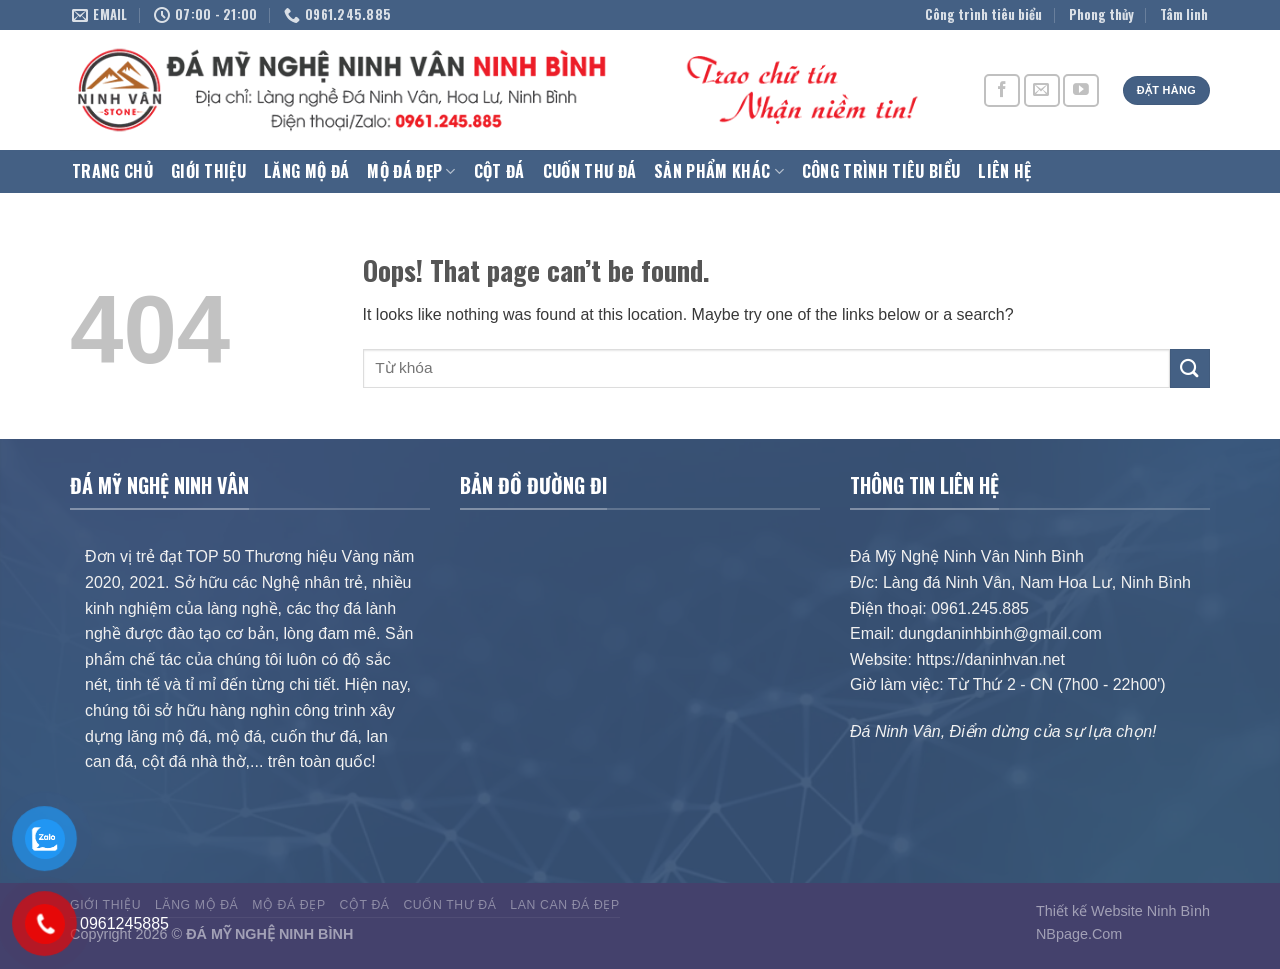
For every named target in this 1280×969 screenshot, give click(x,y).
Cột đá (499, 171)
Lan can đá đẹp (564, 905)
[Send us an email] (1042, 90)
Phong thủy (1101, 14)
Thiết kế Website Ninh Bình (1123, 911)
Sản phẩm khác (719, 171)
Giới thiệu (208, 171)
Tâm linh (1184, 14)
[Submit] (1190, 368)
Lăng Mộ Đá (306, 171)
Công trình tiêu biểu (983, 14)
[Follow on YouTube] (1081, 90)
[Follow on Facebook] (1002, 90)
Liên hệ (1004, 171)
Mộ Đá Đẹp (411, 171)
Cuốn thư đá (590, 171)
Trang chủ (112, 171)
